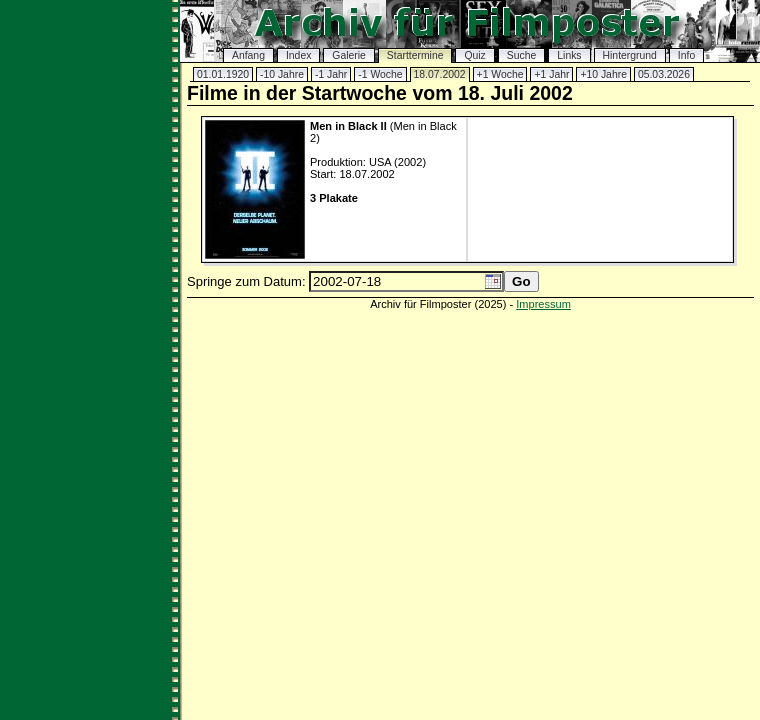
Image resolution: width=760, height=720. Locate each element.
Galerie (349, 55)
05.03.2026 (664, 74)
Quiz (474, 55)
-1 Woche (380, 74)
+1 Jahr (551, 74)
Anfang (248, 55)
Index (298, 55)
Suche (521, 55)
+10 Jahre (603, 74)
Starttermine (415, 55)
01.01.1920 (223, 74)
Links (569, 55)
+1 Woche (500, 74)
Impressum (543, 304)
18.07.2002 (440, 74)
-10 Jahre (282, 74)
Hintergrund (630, 55)
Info (686, 55)
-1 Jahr (331, 74)
